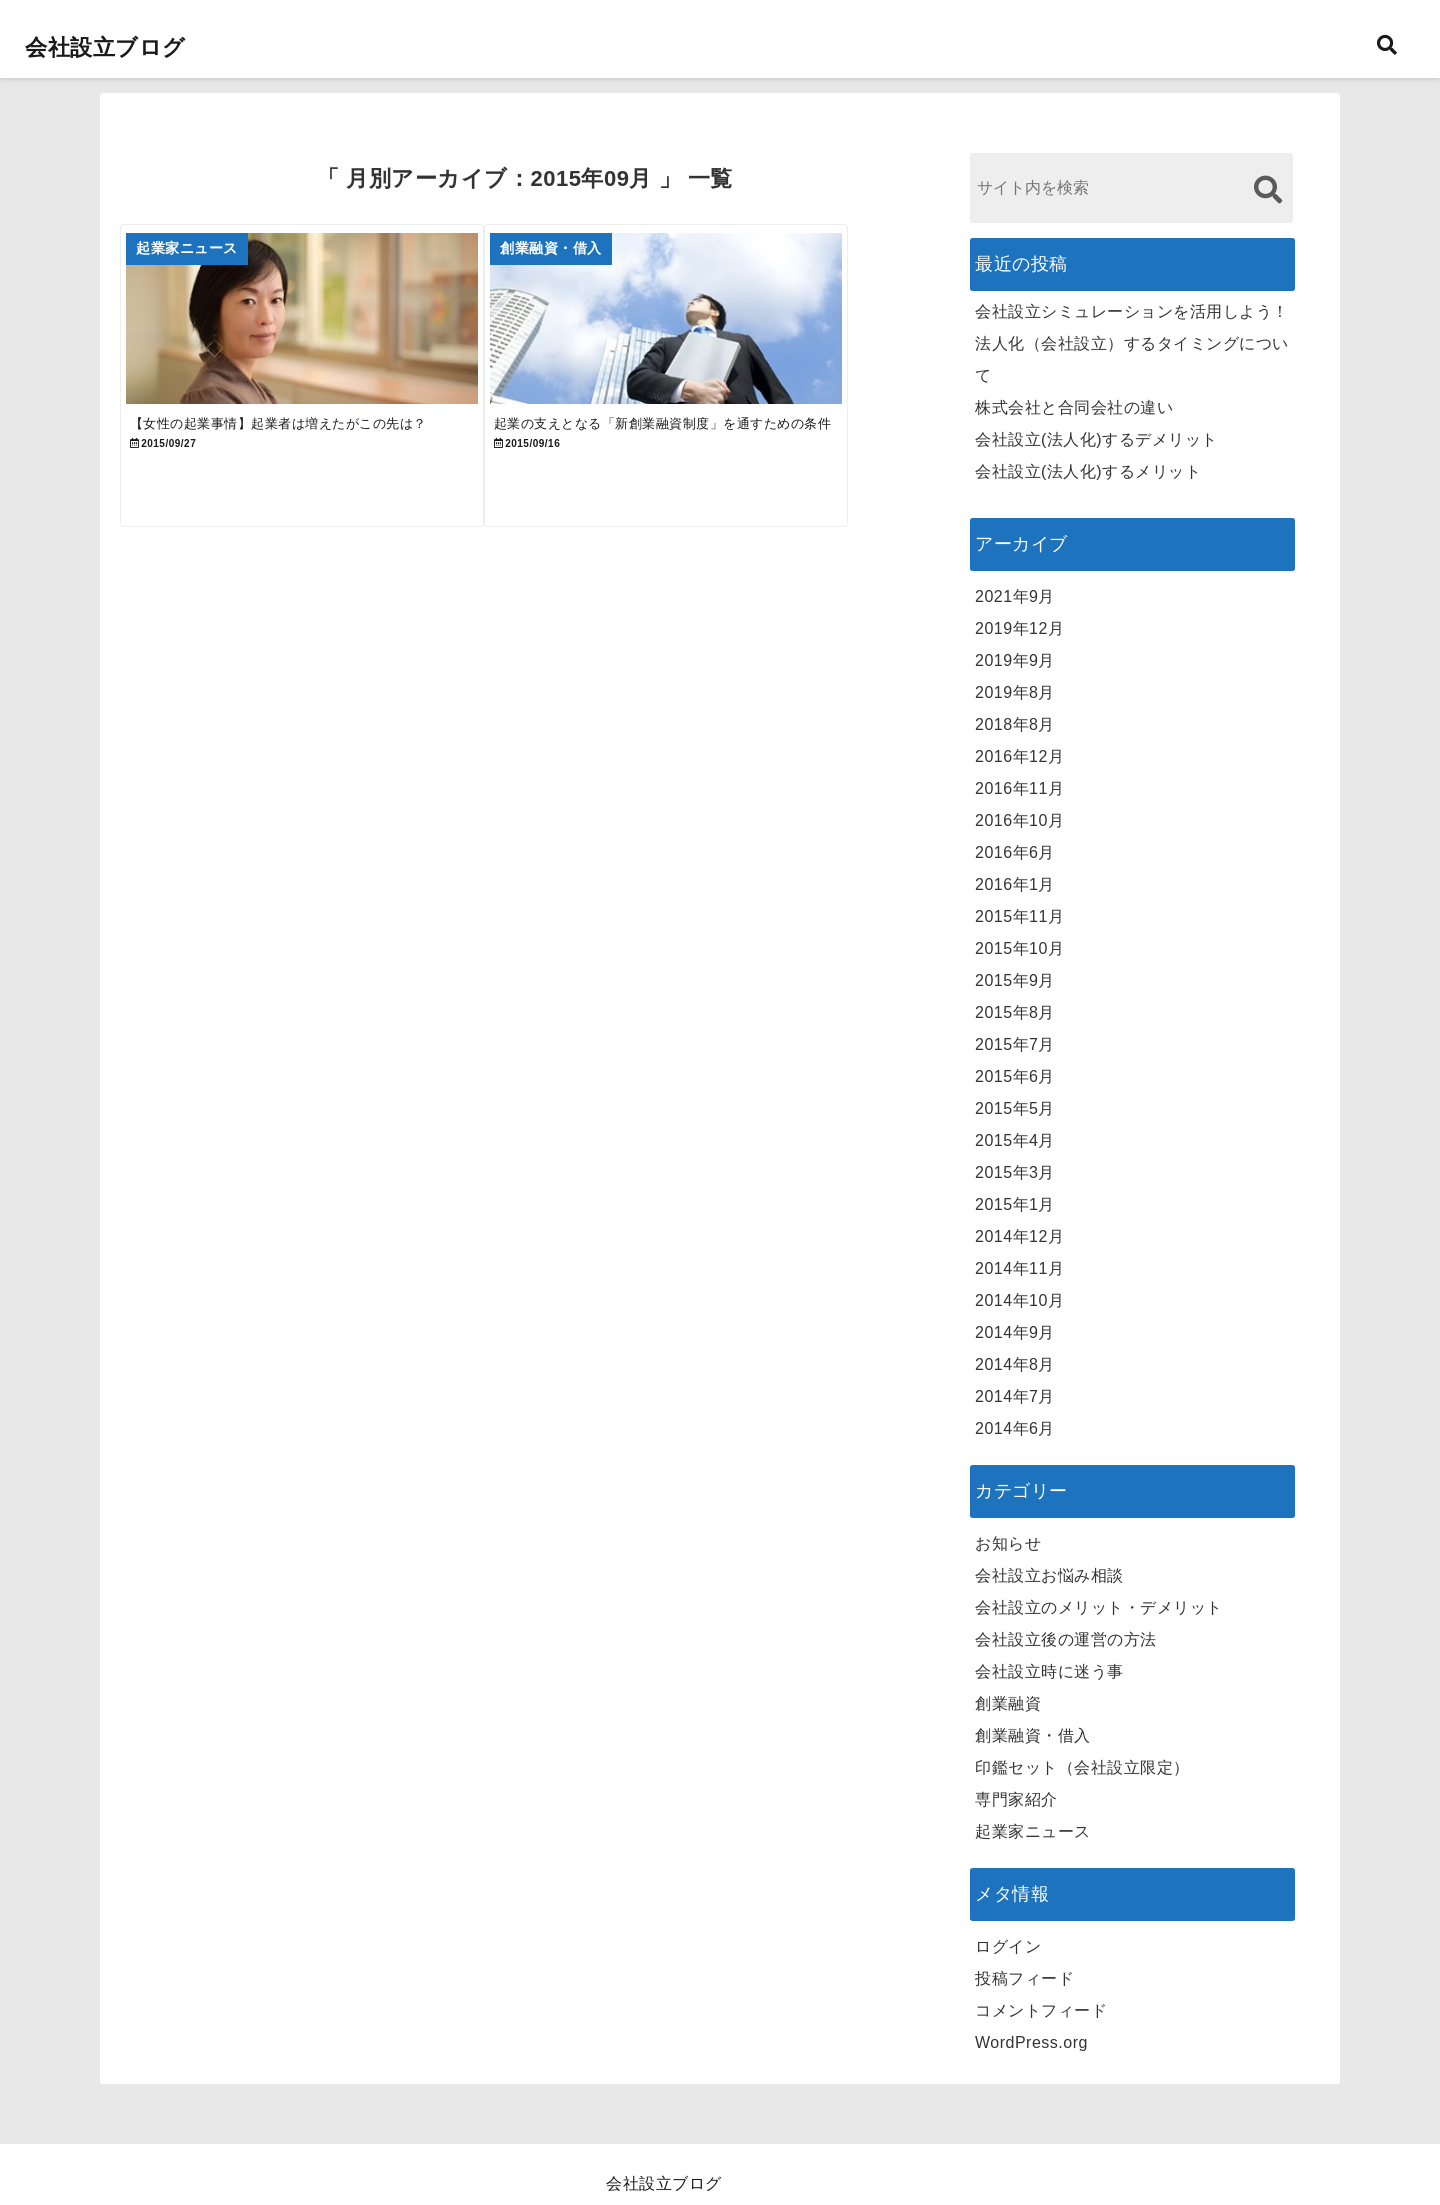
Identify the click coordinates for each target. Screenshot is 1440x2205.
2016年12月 (1019, 756)
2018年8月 (1015, 724)
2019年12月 (1019, 628)
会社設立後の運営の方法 (1066, 1639)
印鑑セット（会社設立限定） (1082, 1767)
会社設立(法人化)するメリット (1088, 471)
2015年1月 (1015, 1204)
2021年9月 (1015, 596)
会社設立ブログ (105, 47)
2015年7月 (1015, 1044)
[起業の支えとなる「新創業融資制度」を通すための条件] (723, 331)
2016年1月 (1015, 884)
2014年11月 (1019, 1268)
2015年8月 (1015, 1012)
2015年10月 (1019, 948)
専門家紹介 (1016, 1799)
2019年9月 (1015, 660)
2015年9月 (1015, 980)
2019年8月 (1015, 692)
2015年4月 (1015, 1140)
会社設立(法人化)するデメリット (1096, 439)
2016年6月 (1015, 852)
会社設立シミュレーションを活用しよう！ (1132, 311)
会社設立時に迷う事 (1049, 1671)
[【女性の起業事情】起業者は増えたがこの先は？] (321, 331)
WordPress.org (1031, 2042)
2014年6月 (1015, 1428)
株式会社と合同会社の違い (1074, 407)
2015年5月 (1015, 1108)
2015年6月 (1015, 1076)
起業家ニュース (1033, 1831)
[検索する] (1267, 189)
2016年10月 (1019, 820)
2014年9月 (1015, 1332)
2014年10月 (1019, 1300)
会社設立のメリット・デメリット (1099, 1607)
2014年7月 (1015, 1396)
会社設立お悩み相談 (1049, 1575)
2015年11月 (1019, 916)
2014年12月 (1019, 1236)
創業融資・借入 (1033, 1735)
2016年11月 (1019, 788)
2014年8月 (1015, 1364)
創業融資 (1008, 1703)
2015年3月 (1015, 1172)
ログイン (1008, 1946)
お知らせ (1008, 1543)
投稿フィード (1024, 1978)
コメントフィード (1041, 2010)
